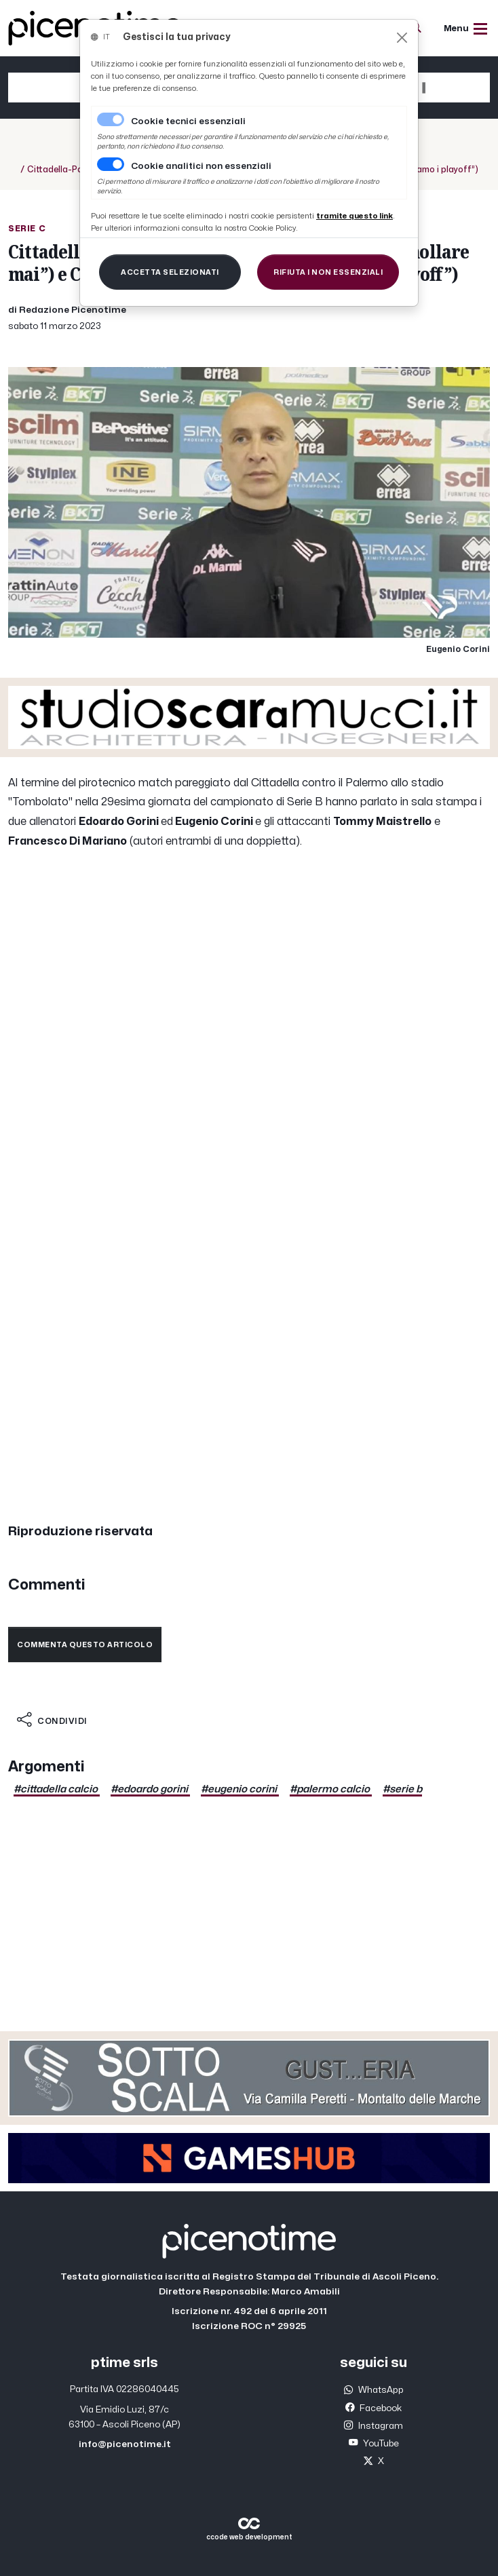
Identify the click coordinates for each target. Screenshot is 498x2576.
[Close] (402, 37)
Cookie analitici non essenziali (201, 166)
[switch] (110, 164)
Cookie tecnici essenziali (188, 121)
